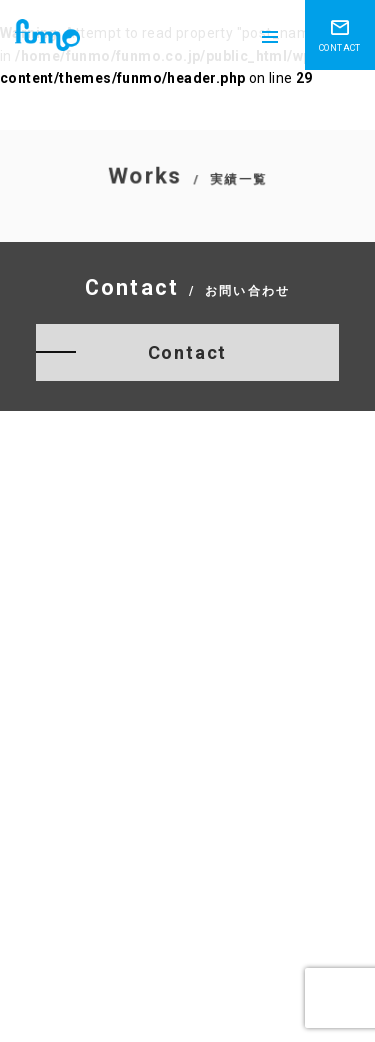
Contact (188, 352)
